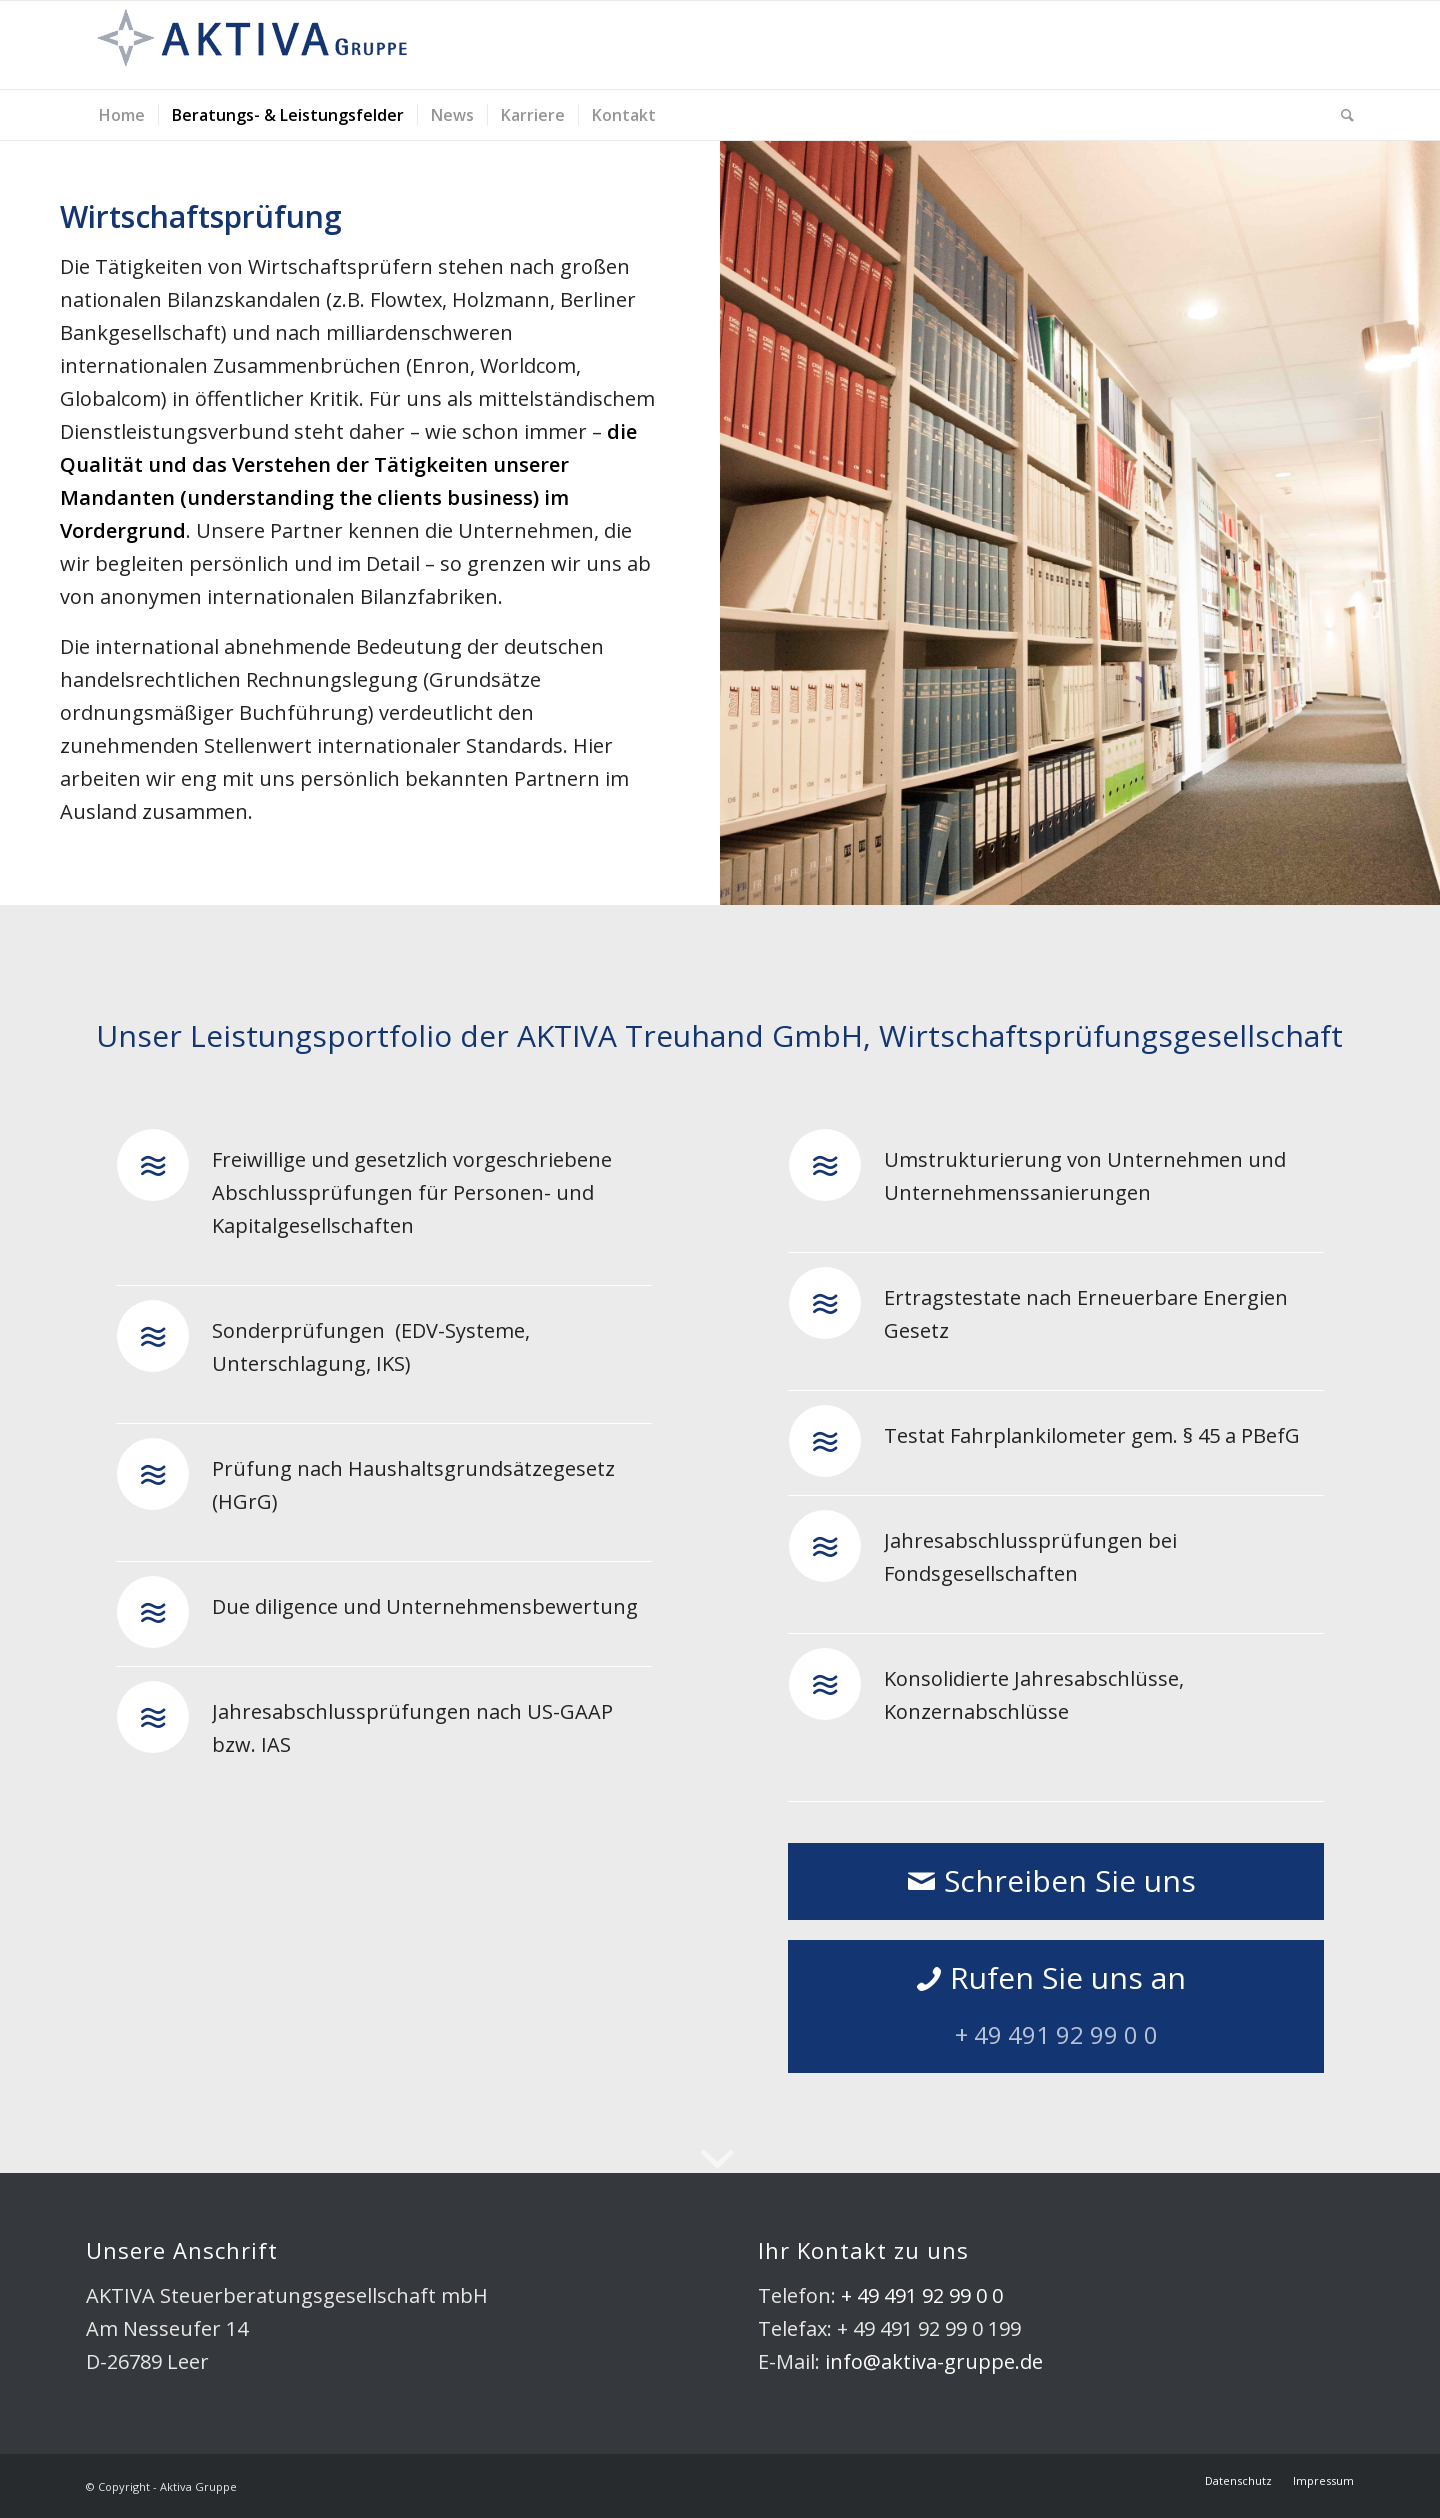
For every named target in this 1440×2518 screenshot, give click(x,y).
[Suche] (1341, 115)
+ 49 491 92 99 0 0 (922, 2295)
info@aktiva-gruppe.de (934, 2361)
